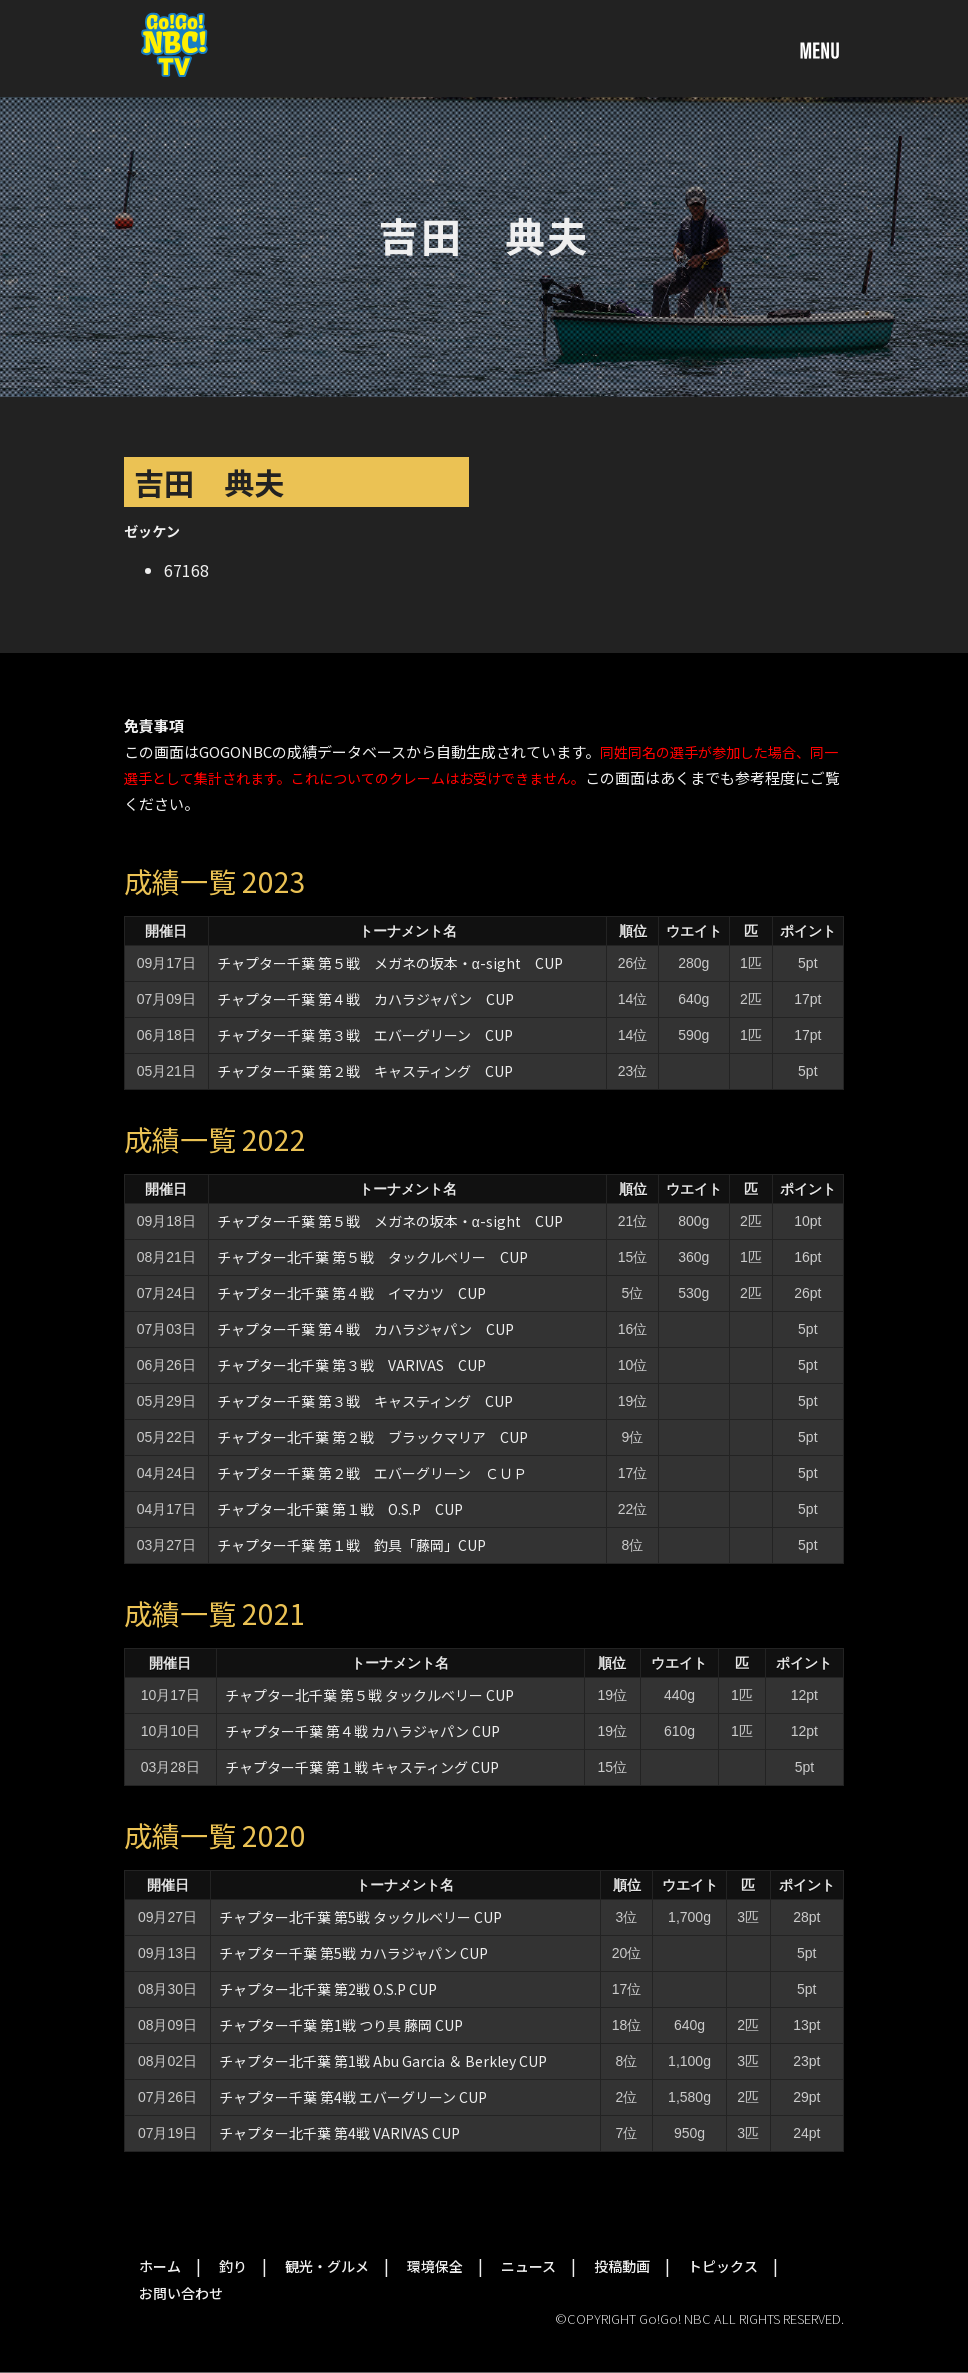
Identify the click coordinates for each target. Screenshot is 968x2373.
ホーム (160, 2266)
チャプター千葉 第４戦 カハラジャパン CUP (365, 999)
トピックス (723, 2266)
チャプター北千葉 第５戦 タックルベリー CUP (372, 1257)
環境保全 (435, 2266)
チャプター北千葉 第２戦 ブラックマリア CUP (372, 1437)
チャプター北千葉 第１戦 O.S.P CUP (340, 1509)
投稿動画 (622, 2266)
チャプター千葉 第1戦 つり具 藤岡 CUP (341, 2025)
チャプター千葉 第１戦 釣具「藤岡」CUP (351, 1545)
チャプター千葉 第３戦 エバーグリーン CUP (365, 1035)
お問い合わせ (181, 2293)
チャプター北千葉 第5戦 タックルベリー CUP (360, 1917)
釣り (233, 2266)
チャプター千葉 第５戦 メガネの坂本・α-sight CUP (390, 963)
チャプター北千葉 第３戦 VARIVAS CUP (351, 1365)
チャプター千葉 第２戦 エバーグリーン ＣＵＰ (372, 1473)
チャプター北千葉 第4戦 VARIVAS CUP (339, 2133)
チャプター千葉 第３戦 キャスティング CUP (365, 1401)
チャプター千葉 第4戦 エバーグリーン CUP (353, 2097)
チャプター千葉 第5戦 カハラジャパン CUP (353, 1953)
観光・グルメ (327, 2266)
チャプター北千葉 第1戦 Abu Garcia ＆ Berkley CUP (383, 2061)
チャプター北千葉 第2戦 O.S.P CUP (328, 1989)
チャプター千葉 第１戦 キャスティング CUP (362, 1767)
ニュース (528, 2266)
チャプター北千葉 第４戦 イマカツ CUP (351, 1293)
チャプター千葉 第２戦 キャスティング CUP (365, 1071)
